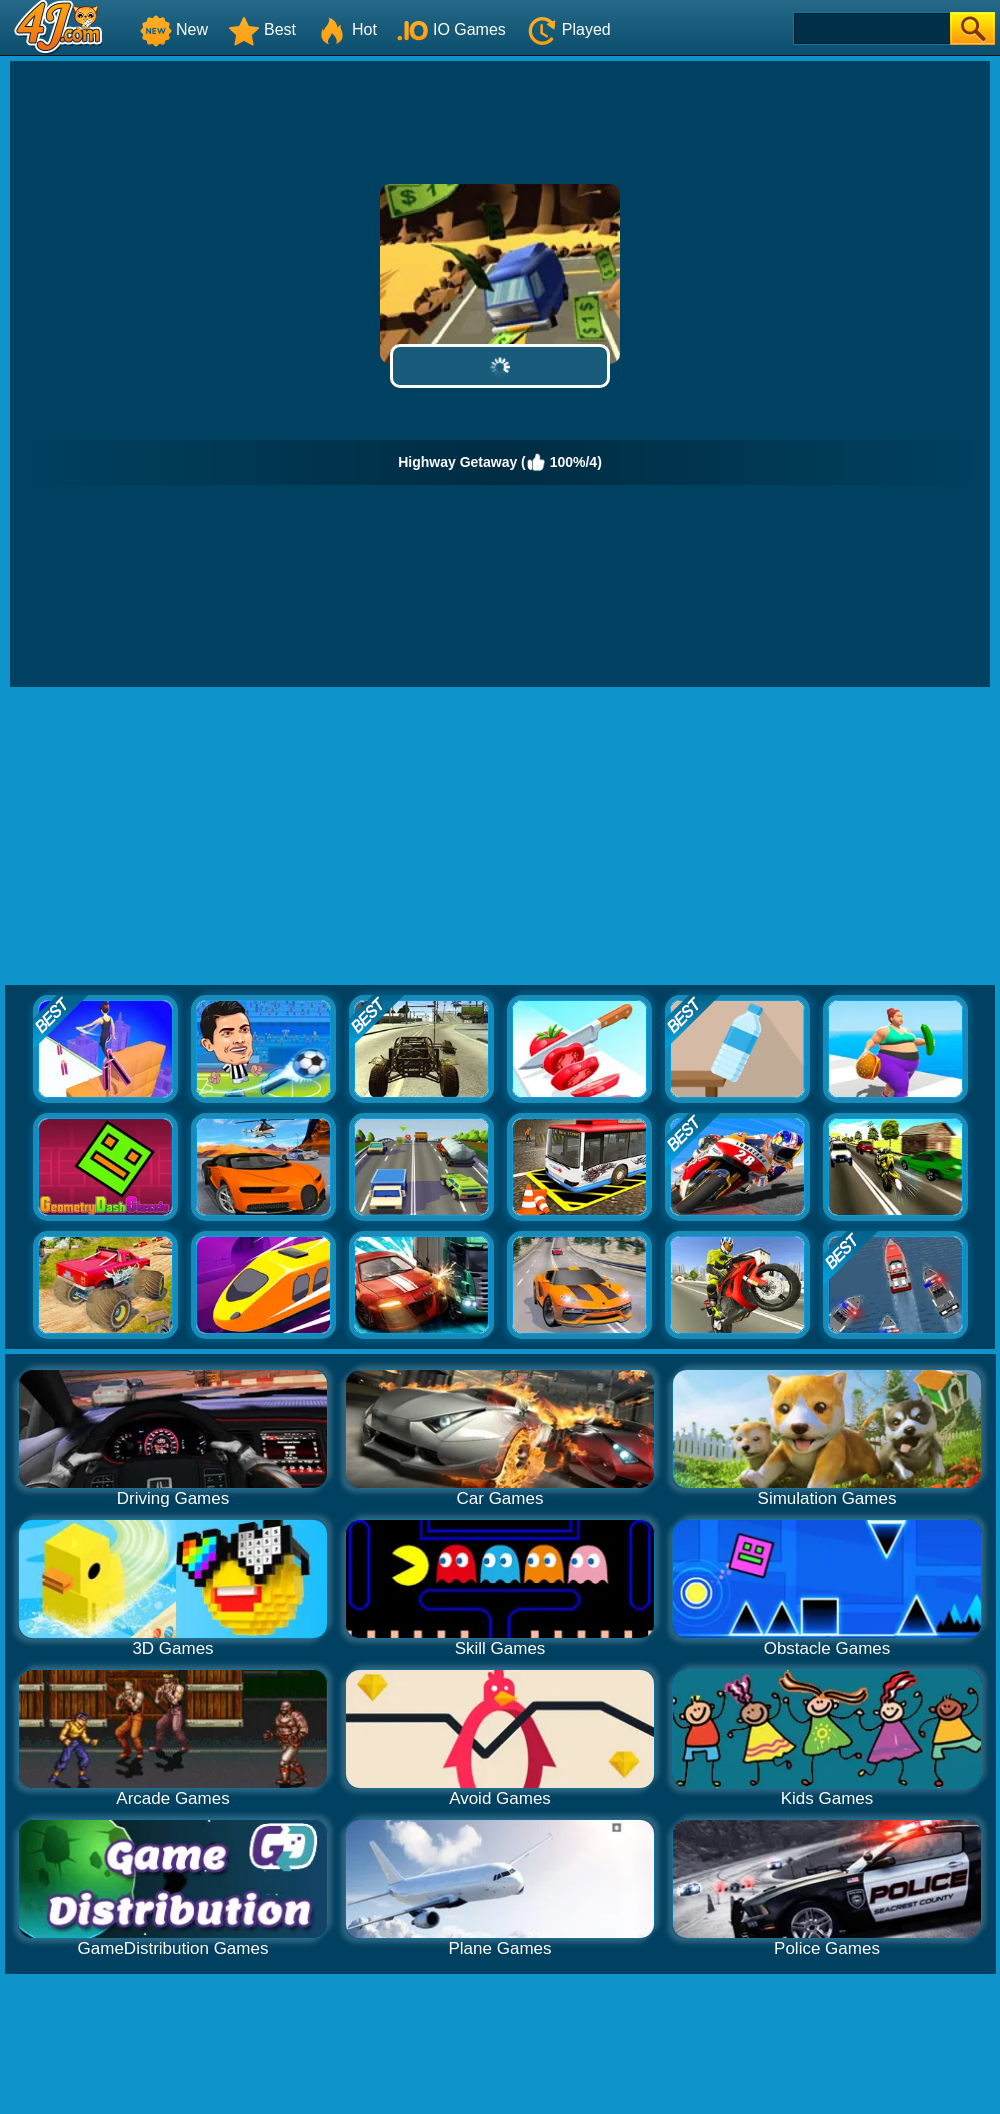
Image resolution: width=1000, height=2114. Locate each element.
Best (262, 29)
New (174, 29)
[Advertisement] (500, 837)
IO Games (451, 29)
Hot (346, 29)
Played (568, 29)
